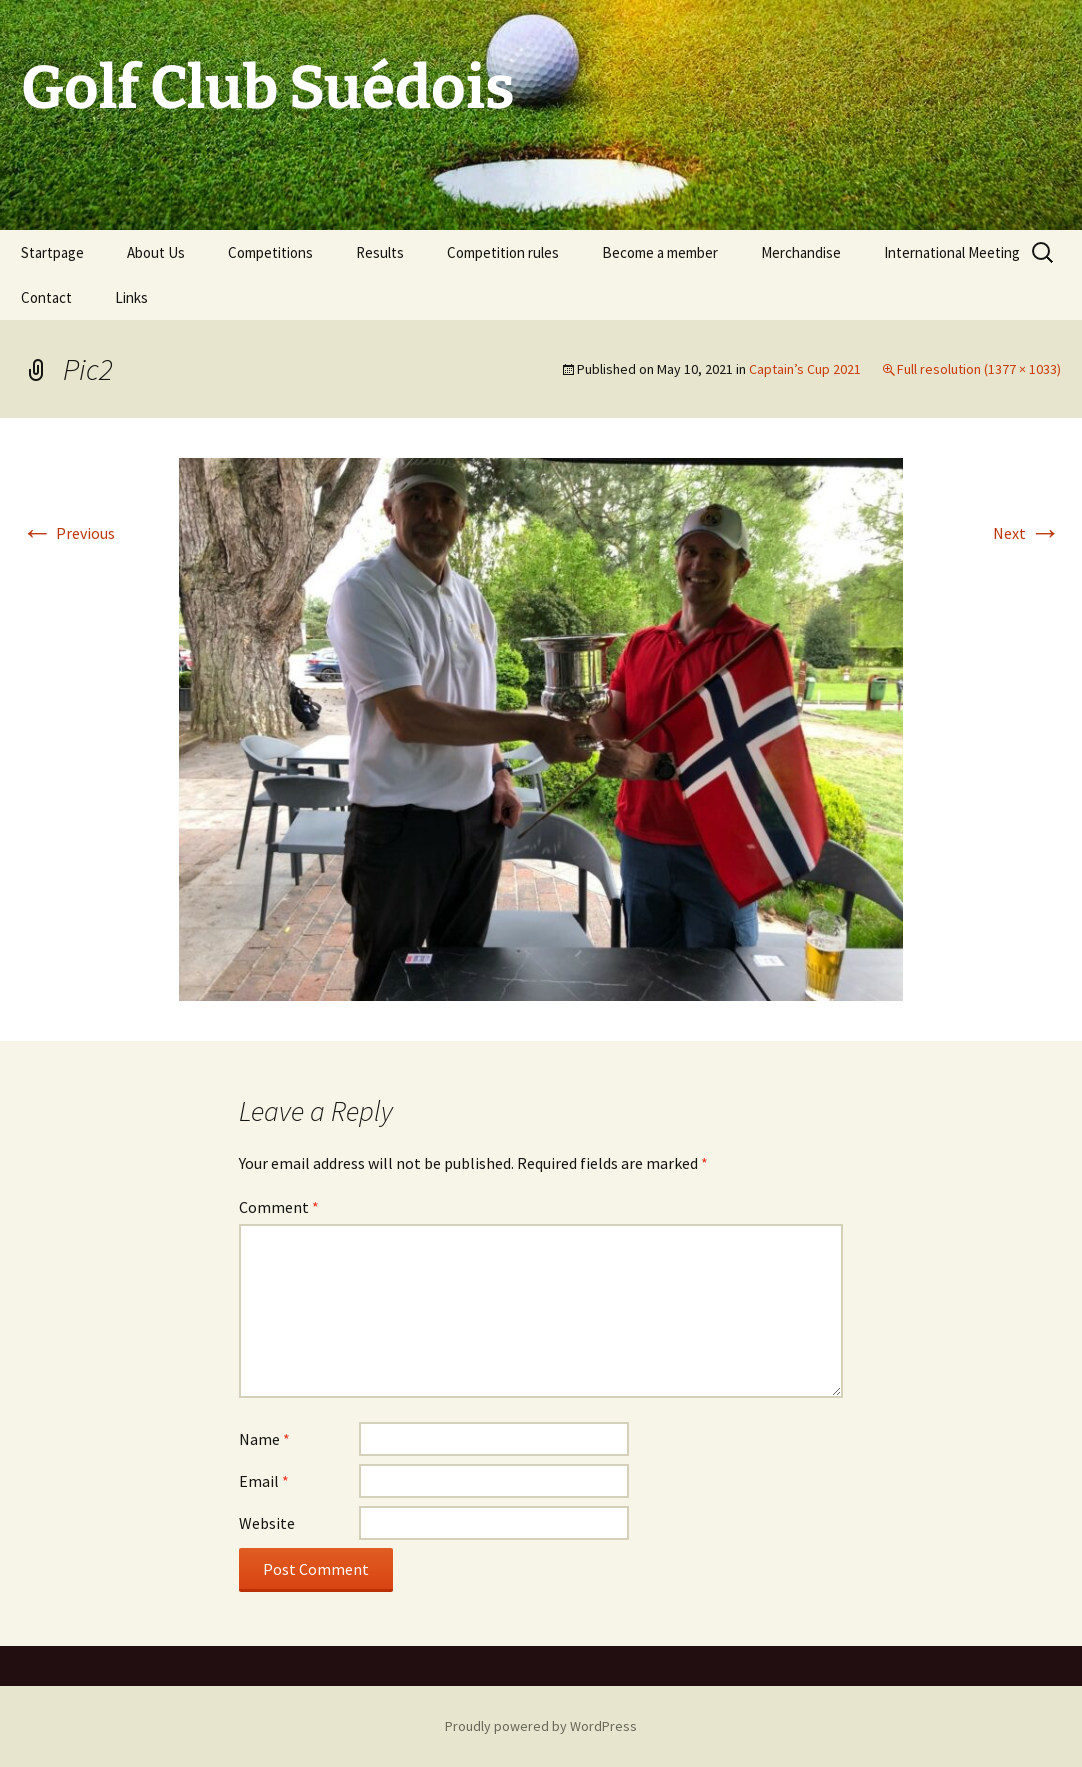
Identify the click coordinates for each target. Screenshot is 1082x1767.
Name (264, 1439)
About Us (156, 252)
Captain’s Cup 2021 (805, 369)
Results (380, 252)
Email (264, 1481)
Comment (279, 1207)
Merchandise (801, 252)
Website (267, 1523)
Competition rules (503, 252)
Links (131, 297)
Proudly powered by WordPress (541, 1726)
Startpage (52, 252)
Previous (68, 533)
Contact (46, 297)
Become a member (660, 252)
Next (1027, 533)
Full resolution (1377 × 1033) (979, 369)
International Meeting (952, 252)
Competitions (270, 252)
